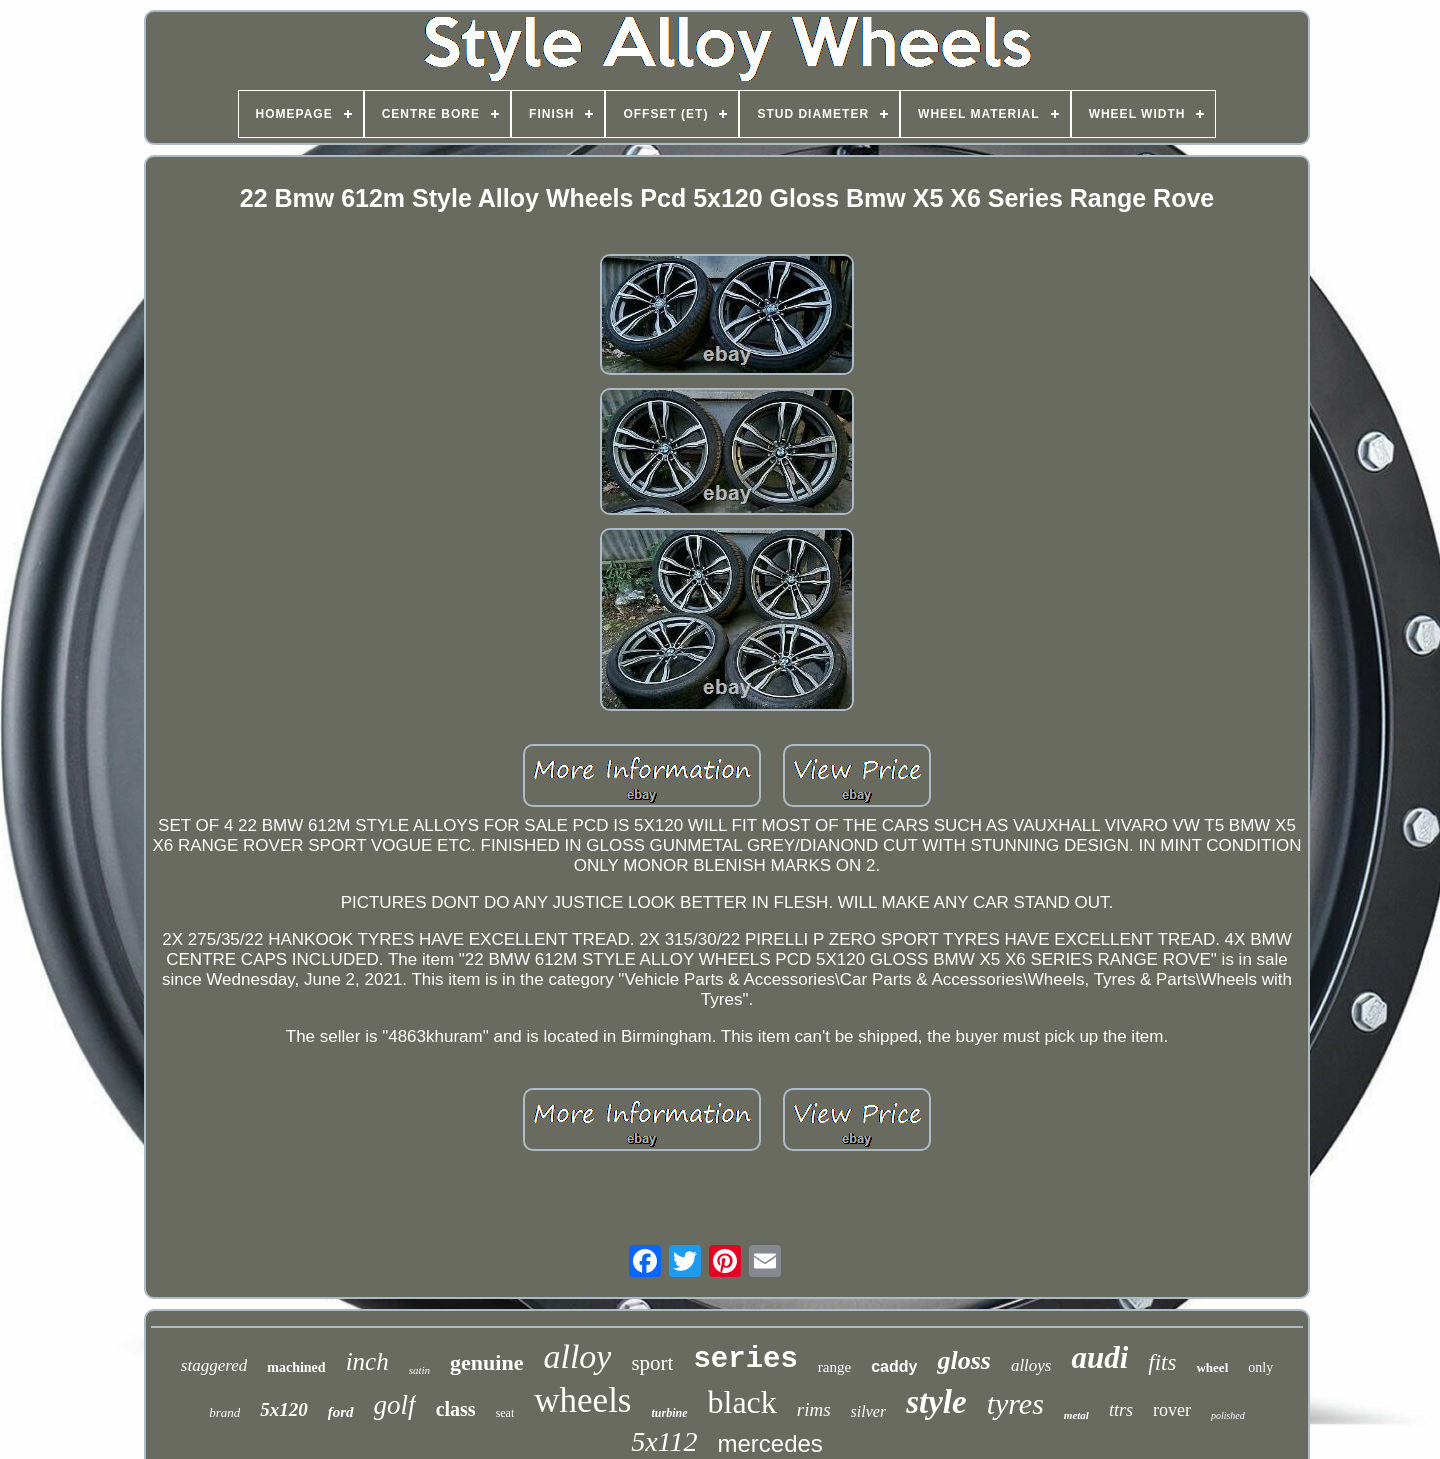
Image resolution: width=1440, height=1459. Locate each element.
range (834, 1367)
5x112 (664, 1441)
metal (1076, 1415)
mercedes (769, 1443)
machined (296, 1367)
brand (224, 1412)
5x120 (284, 1409)
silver (869, 1411)
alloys (1031, 1365)
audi (1099, 1357)
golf (395, 1405)
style (936, 1402)
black (742, 1402)
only (1260, 1367)
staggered (214, 1365)
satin (419, 1370)
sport (652, 1363)
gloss (963, 1360)
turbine (669, 1413)
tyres (1015, 1403)
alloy (577, 1356)
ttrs (1121, 1410)
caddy (894, 1366)
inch (367, 1361)
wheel (1212, 1367)
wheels (582, 1400)
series (745, 1359)
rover (1172, 1410)
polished (1228, 1415)
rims (814, 1409)
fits (1162, 1362)
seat (505, 1413)
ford (341, 1412)
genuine (486, 1362)
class (456, 1409)
